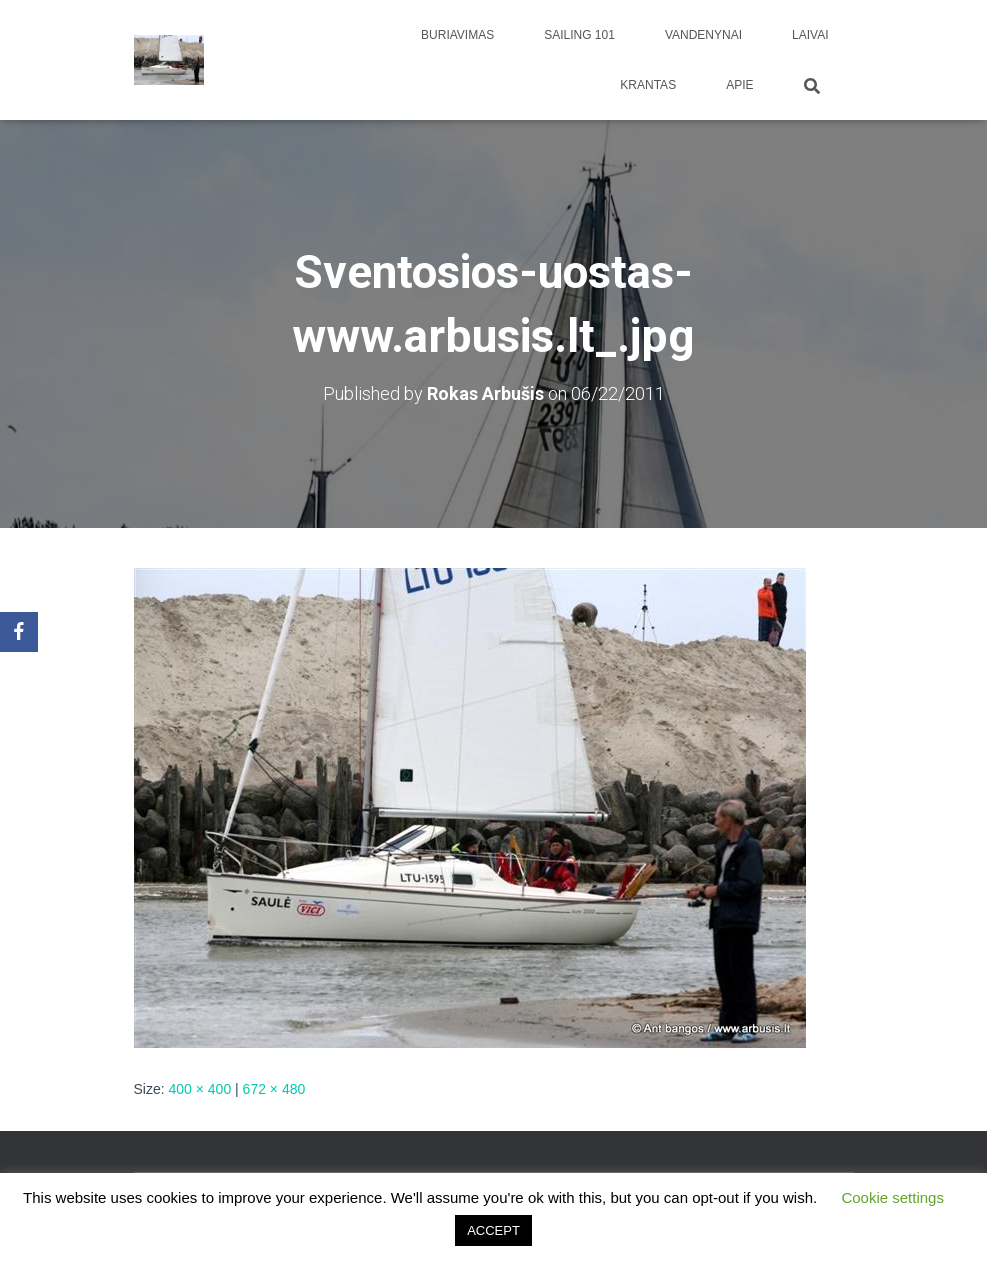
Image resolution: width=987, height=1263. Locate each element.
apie (739, 85)
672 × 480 (274, 1089)
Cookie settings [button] (892, 1197)
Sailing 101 (579, 35)
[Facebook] (19, 632)
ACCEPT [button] (493, 1230)
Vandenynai (703, 35)
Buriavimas (457, 35)
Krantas (648, 85)
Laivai (810, 35)
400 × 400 (200, 1089)
